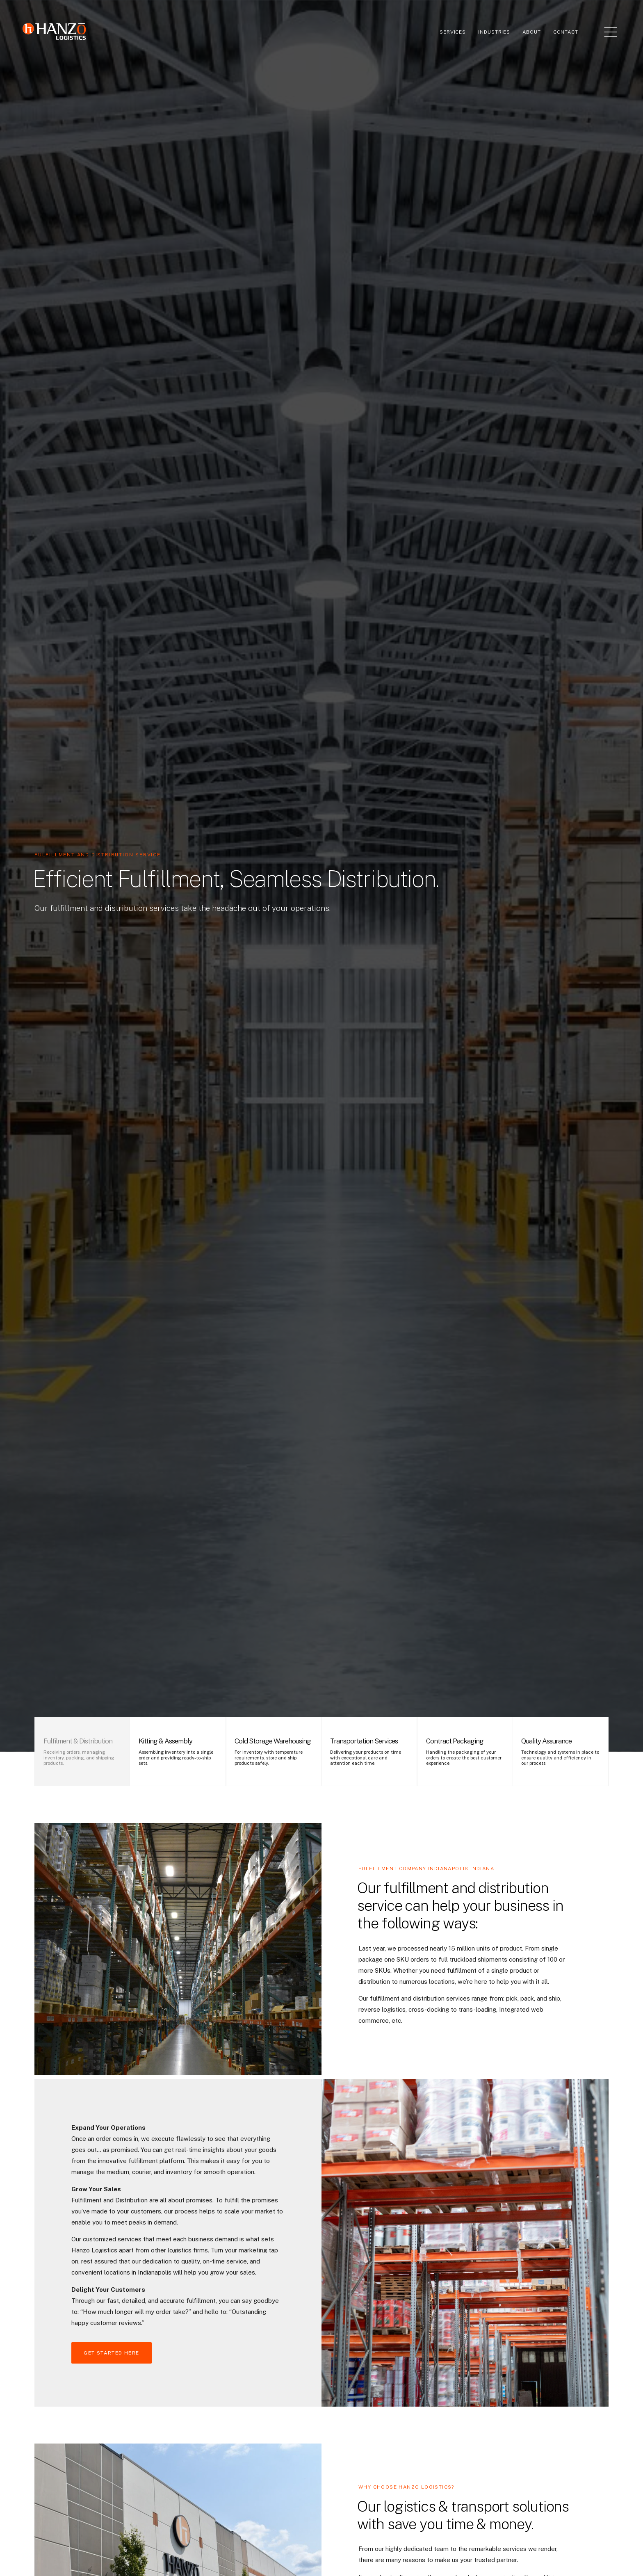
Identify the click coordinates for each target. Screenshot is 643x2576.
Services (453, 32)
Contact (565, 32)
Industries (494, 32)
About (531, 32)
